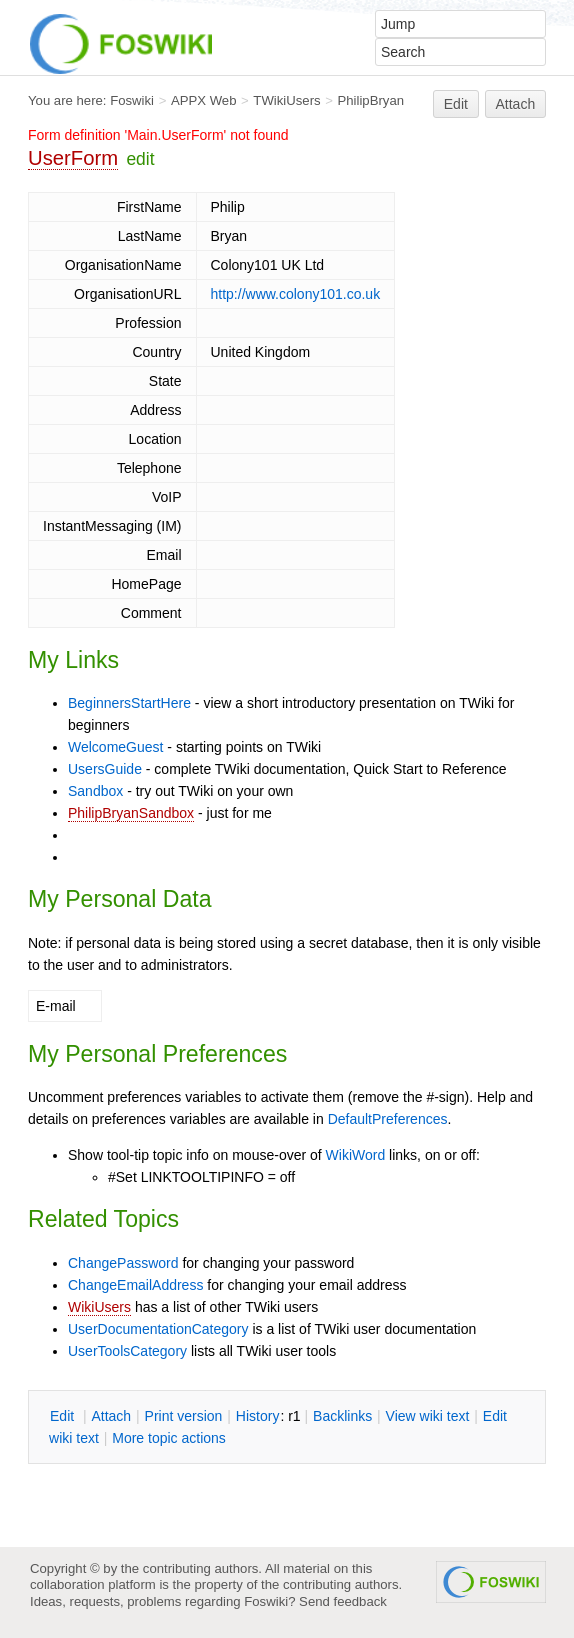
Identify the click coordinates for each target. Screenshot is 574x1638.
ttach (111, 1416)
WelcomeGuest (115, 747)
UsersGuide (105, 769)
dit (64, 1416)
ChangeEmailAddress (135, 1285)
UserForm (73, 158)
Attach (516, 104)
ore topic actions (169, 1438)
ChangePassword (123, 1263)
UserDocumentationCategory (158, 1329)
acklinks (342, 1416)
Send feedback (343, 1601)
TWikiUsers (286, 100)
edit (140, 159)
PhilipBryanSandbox (131, 813)
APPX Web (204, 100)
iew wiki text (428, 1416)
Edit (456, 104)
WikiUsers (99, 1307)
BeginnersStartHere (129, 703)
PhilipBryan (370, 100)
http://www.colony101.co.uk (296, 294)
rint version (184, 1416)
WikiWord (356, 1155)
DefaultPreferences (388, 1119)
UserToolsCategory (127, 1351)
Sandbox (95, 791)
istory (258, 1416)
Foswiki (132, 100)
